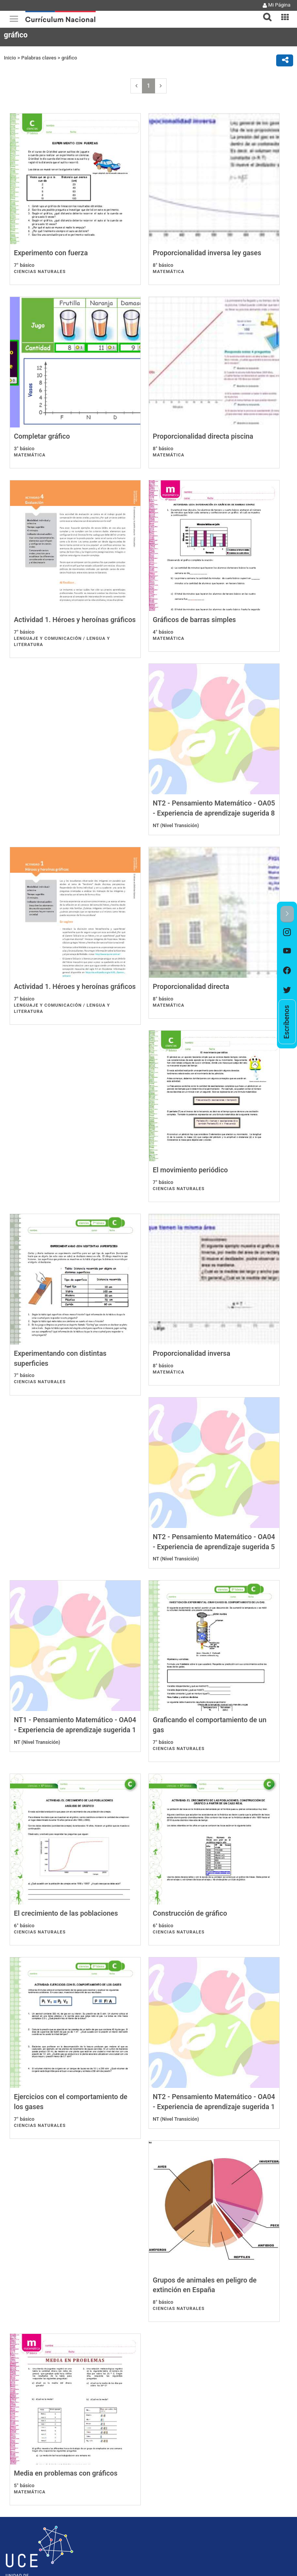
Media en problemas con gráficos (65, 2186)
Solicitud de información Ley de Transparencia (54, 2446)
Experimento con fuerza (51, 253)
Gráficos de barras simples (194, 640)
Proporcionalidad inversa (191, 1220)
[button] (264, 12)
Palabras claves (38, 58)
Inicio (10, 58)
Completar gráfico (42, 446)
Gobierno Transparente (31, 2436)
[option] (287, 932)
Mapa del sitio (22, 2395)
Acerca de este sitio (27, 2401)
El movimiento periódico (190, 1026)
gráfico (69, 58)
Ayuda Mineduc (23, 2373)
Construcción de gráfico (51, 1800)
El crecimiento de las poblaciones (205, 1606)
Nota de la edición (26, 2414)
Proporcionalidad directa (52, 1026)
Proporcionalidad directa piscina (203, 446)
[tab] (264, 12)
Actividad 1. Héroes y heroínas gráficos (75, 640)
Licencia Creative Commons (36, 2456)
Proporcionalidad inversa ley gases (207, 253)
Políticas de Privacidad (30, 2407)
